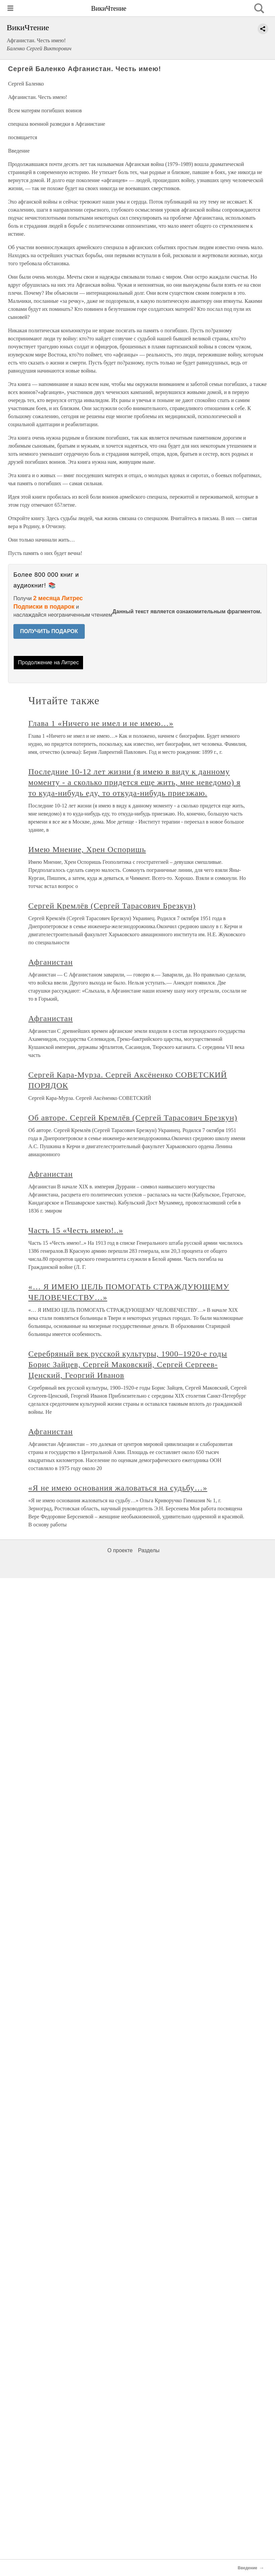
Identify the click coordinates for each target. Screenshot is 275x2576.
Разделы (148, 1550)
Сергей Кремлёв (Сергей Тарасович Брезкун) (112, 905)
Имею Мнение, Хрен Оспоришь (87, 849)
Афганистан (50, 962)
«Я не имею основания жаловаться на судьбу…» (117, 1487)
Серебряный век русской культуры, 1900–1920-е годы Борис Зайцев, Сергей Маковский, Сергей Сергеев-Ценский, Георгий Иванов (127, 1364)
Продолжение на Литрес (48, 662)
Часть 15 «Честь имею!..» (75, 1230)
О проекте (120, 1550)
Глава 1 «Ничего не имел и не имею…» (101, 723)
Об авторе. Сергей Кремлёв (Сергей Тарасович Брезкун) (132, 1117)
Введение (247, 2568)
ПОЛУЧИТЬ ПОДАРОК (49, 631)
